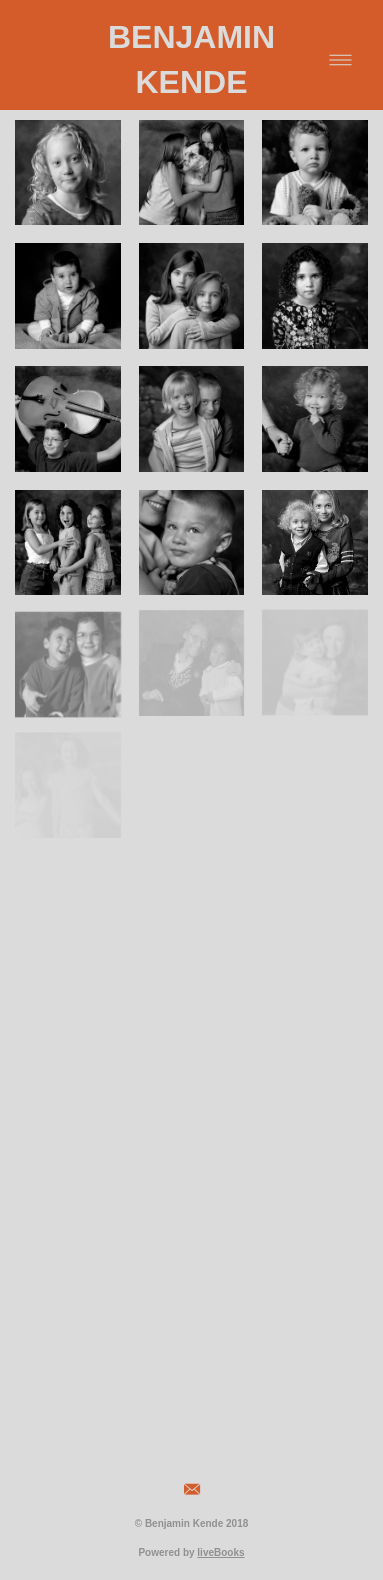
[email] (192, 1490)
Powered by (191, 1552)
